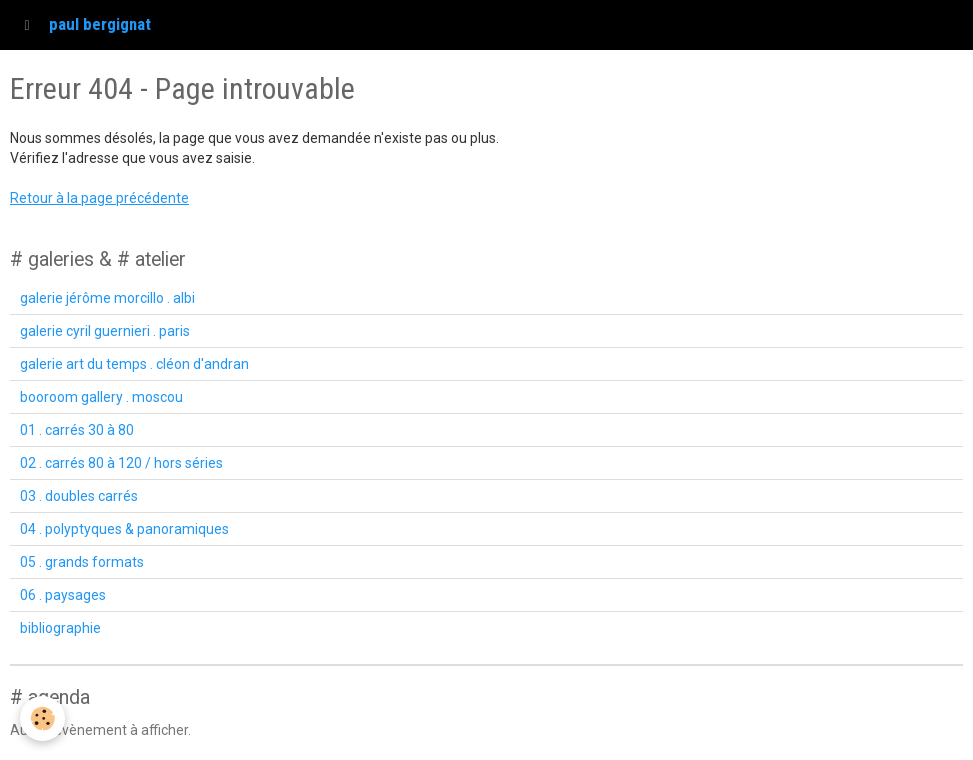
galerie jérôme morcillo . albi (107, 298)
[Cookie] (42, 718)
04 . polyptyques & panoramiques (124, 529)
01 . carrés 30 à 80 (77, 430)
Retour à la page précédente (99, 198)
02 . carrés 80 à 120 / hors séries (121, 463)
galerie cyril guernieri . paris (105, 331)
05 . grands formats (82, 562)
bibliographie (60, 628)
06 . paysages (63, 595)
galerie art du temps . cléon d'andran (134, 364)
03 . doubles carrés (79, 496)
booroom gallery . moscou (101, 397)
